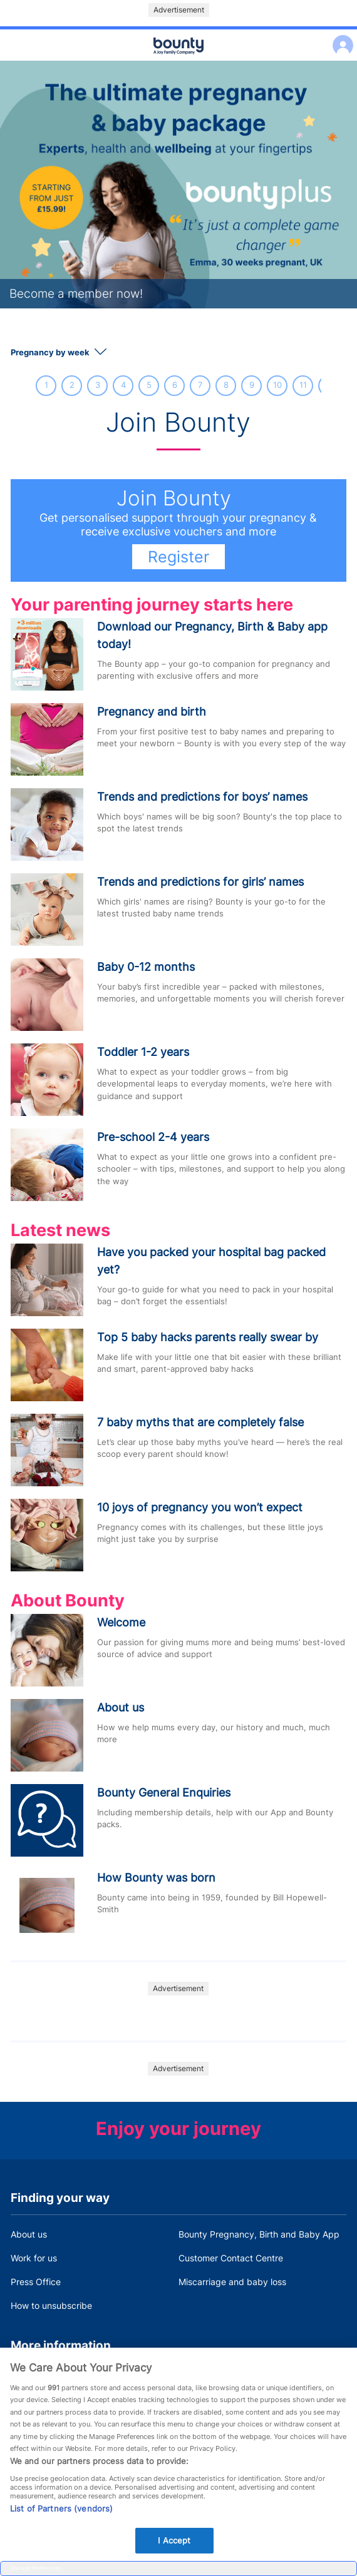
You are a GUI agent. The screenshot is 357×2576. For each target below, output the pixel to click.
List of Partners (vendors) (61, 2520)
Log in (340, 37)
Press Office (36, 2281)
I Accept (174, 2552)
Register (178, 556)
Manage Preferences (36, 2568)
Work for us (34, 2258)
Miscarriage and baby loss (232, 2281)
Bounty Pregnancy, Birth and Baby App (258, 2234)
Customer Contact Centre (230, 2258)
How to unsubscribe (51, 2305)
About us (29, 2234)
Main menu (178, 61)
